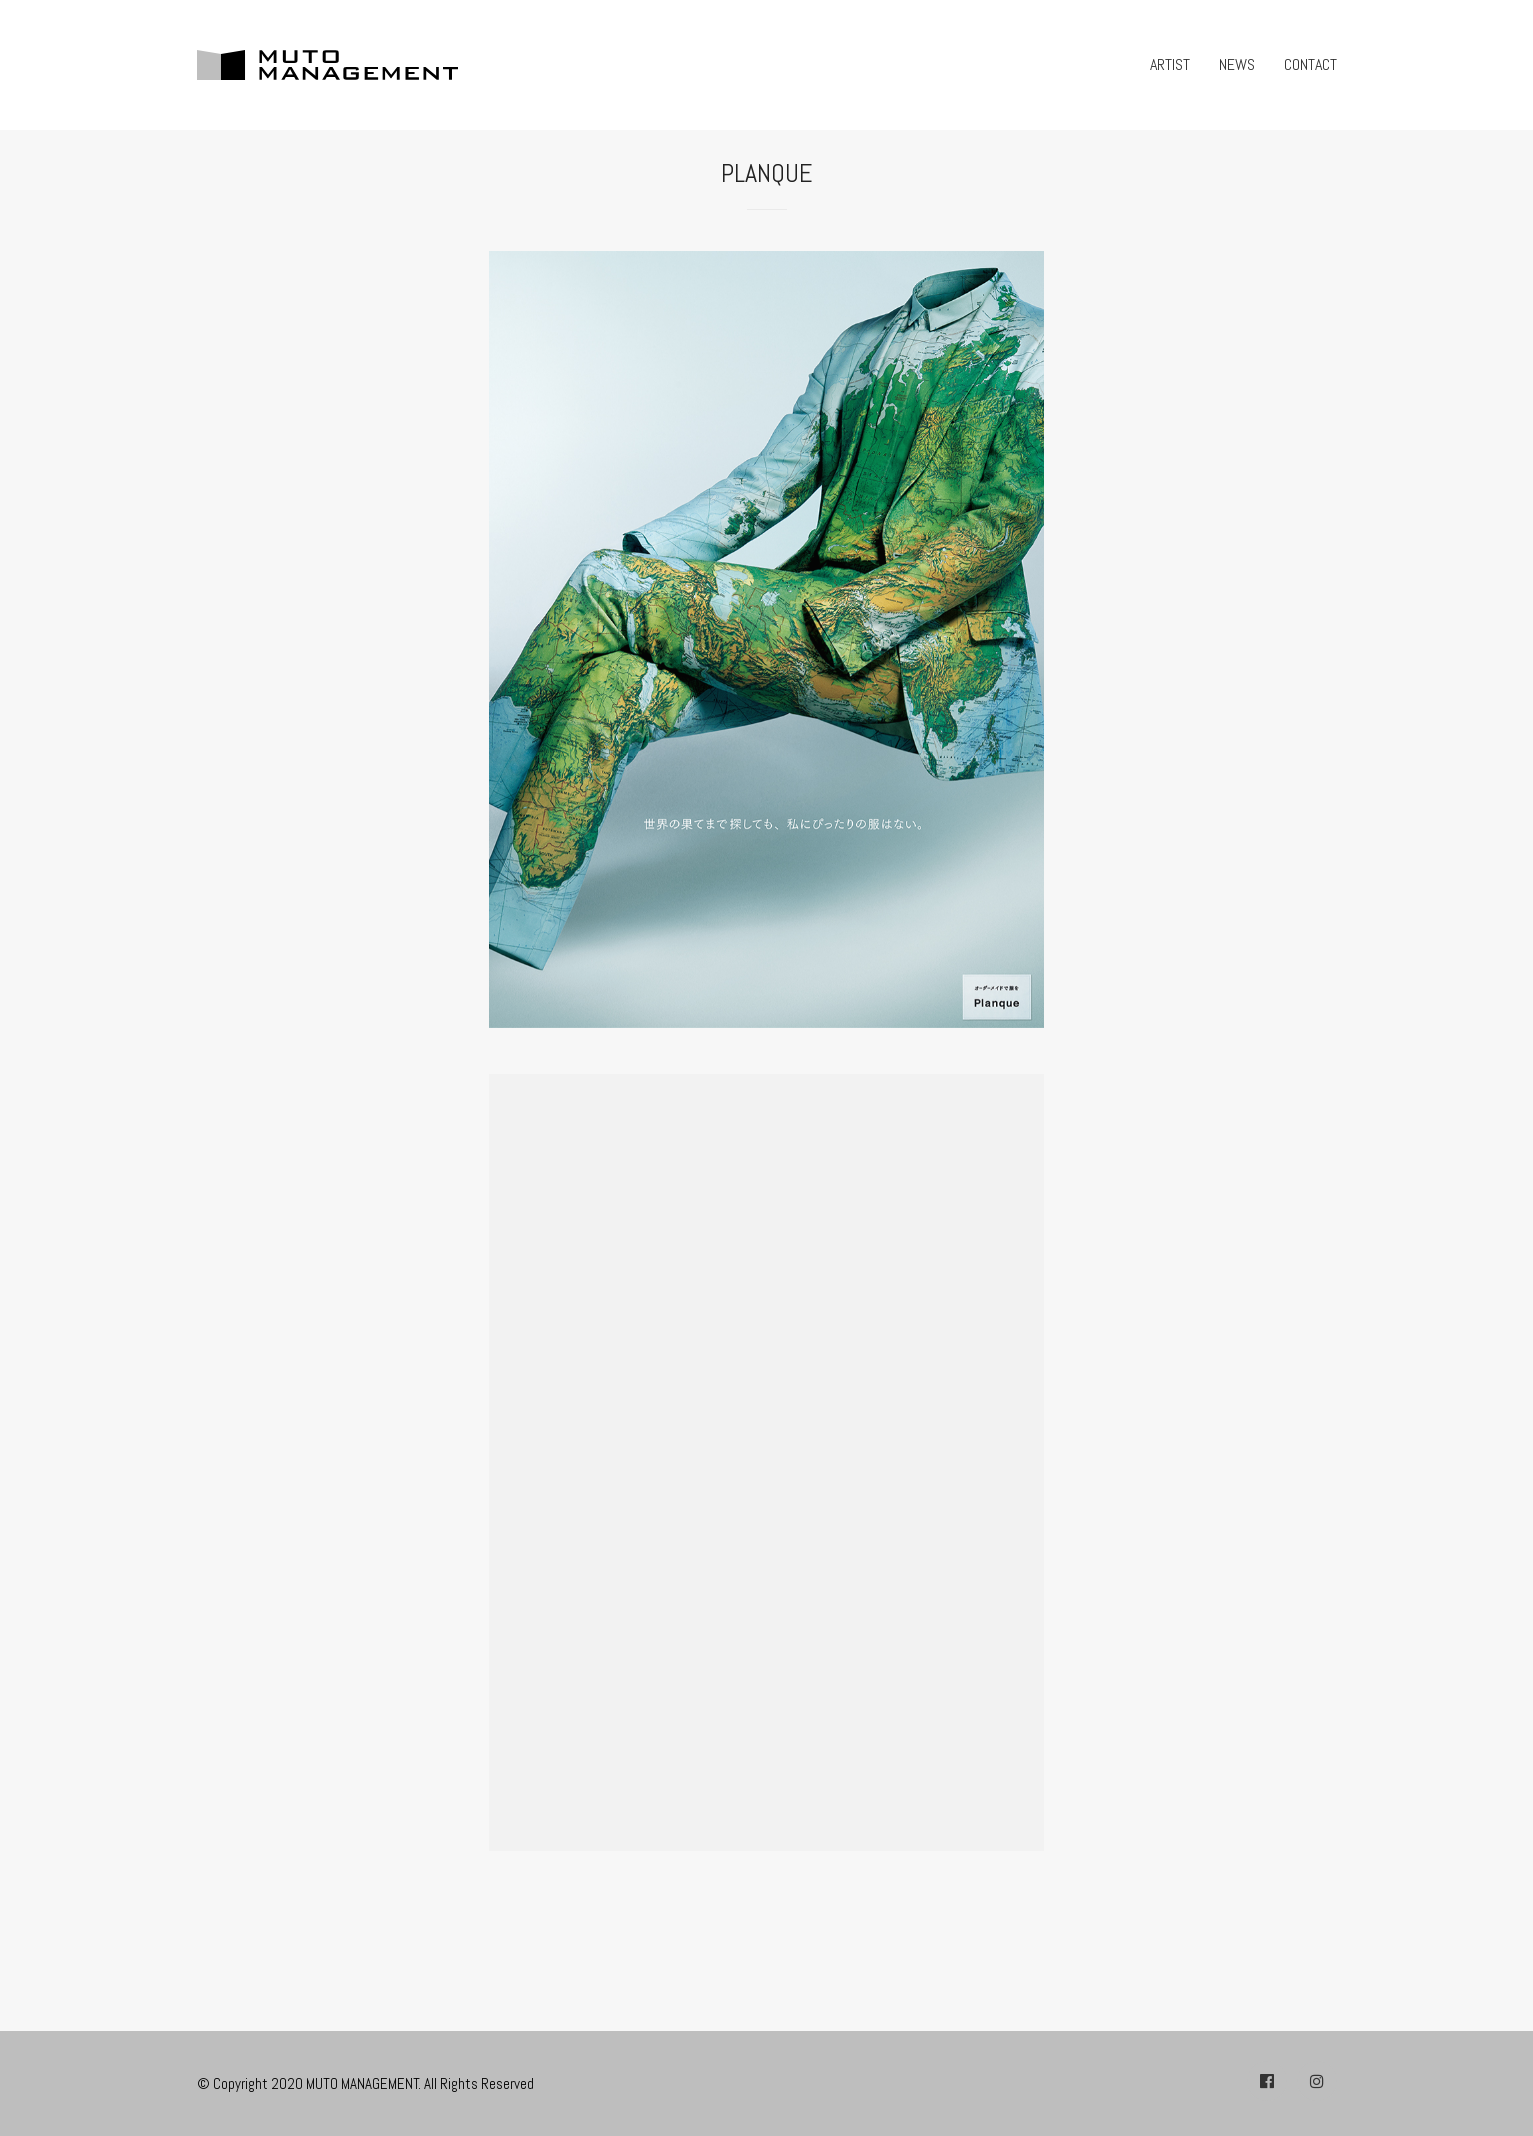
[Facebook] (1267, 2081)
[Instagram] (1317, 2081)
